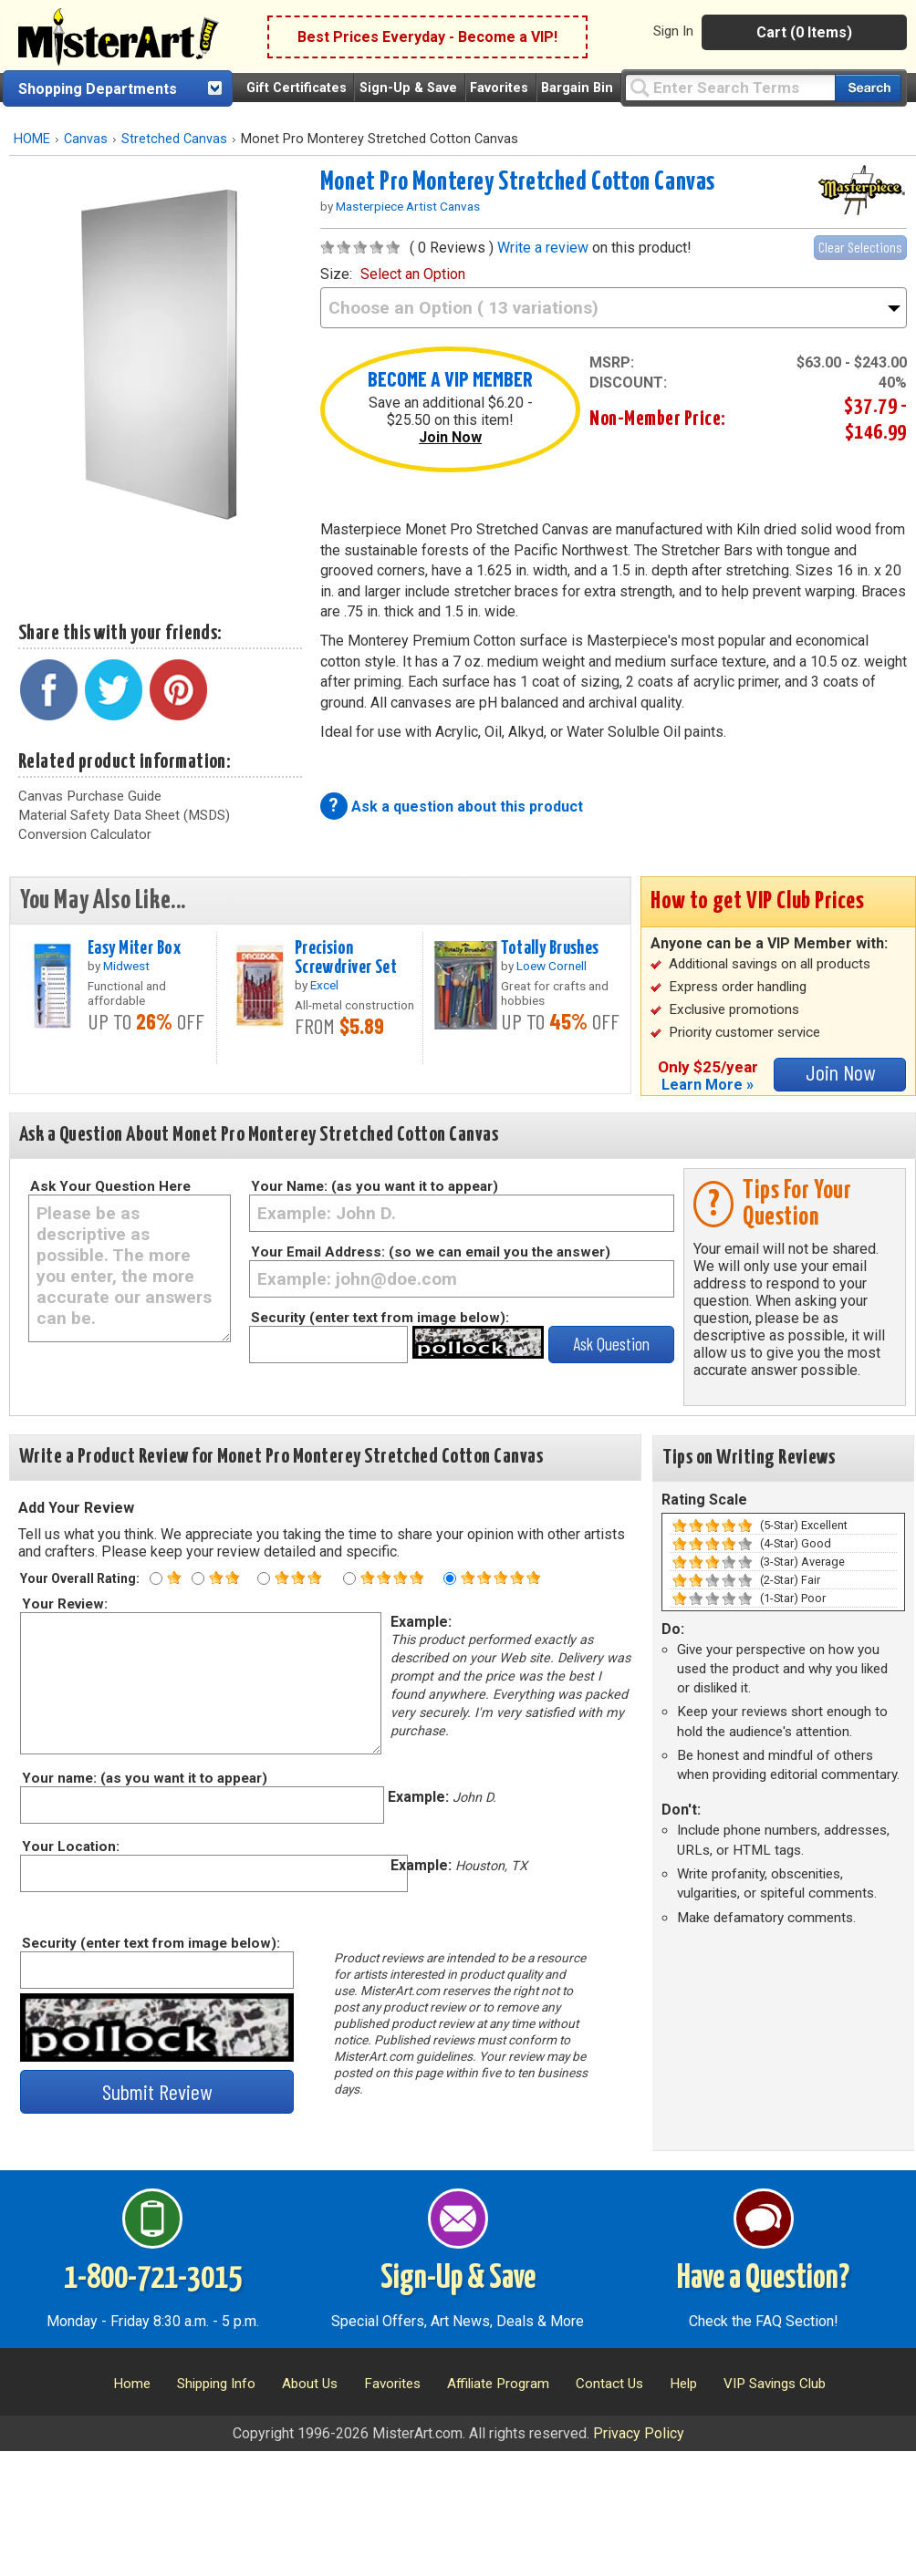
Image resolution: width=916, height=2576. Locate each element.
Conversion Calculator (84, 834)
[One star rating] (156, 1578)
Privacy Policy (638, 2433)
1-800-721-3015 (153, 2278)
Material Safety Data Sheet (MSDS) (124, 815)
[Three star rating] (263, 1578)
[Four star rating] (349, 1578)
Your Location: (70, 1846)
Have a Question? (763, 2278)
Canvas (86, 139)
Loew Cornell (551, 965)
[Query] (730, 87)
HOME (32, 139)
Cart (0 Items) (804, 32)
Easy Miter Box (134, 948)
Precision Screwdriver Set (346, 958)
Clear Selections (860, 246)
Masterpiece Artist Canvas (408, 206)
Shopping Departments (97, 89)
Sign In (673, 31)
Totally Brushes (550, 948)
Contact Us (609, 2383)
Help (683, 2383)
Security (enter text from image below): (380, 1317)
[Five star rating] (450, 1578)
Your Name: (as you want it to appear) (374, 1186)
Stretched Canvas (174, 139)
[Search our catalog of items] (868, 88)
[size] (613, 307)
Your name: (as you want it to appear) (143, 1778)
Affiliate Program (498, 2383)
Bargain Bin (577, 88)
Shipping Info (216, 2383)
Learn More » (707, 1084)
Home (132, 2383)
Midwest (126, 965)
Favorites (499, 88)
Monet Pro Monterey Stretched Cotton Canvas (517, 182)
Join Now (450, 437)
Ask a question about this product (467, 806)
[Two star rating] (198, 1578)
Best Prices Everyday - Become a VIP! (427, 37)
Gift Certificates (296, 88)
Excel (324, 985)
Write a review (542, 247)
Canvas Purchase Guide (89, 796)
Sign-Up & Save (408, 88)
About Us (310, 2383)
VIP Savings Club (774, 2383)
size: (392, 274)
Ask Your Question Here (110, 1186)
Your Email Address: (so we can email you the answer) (430, 1252)
